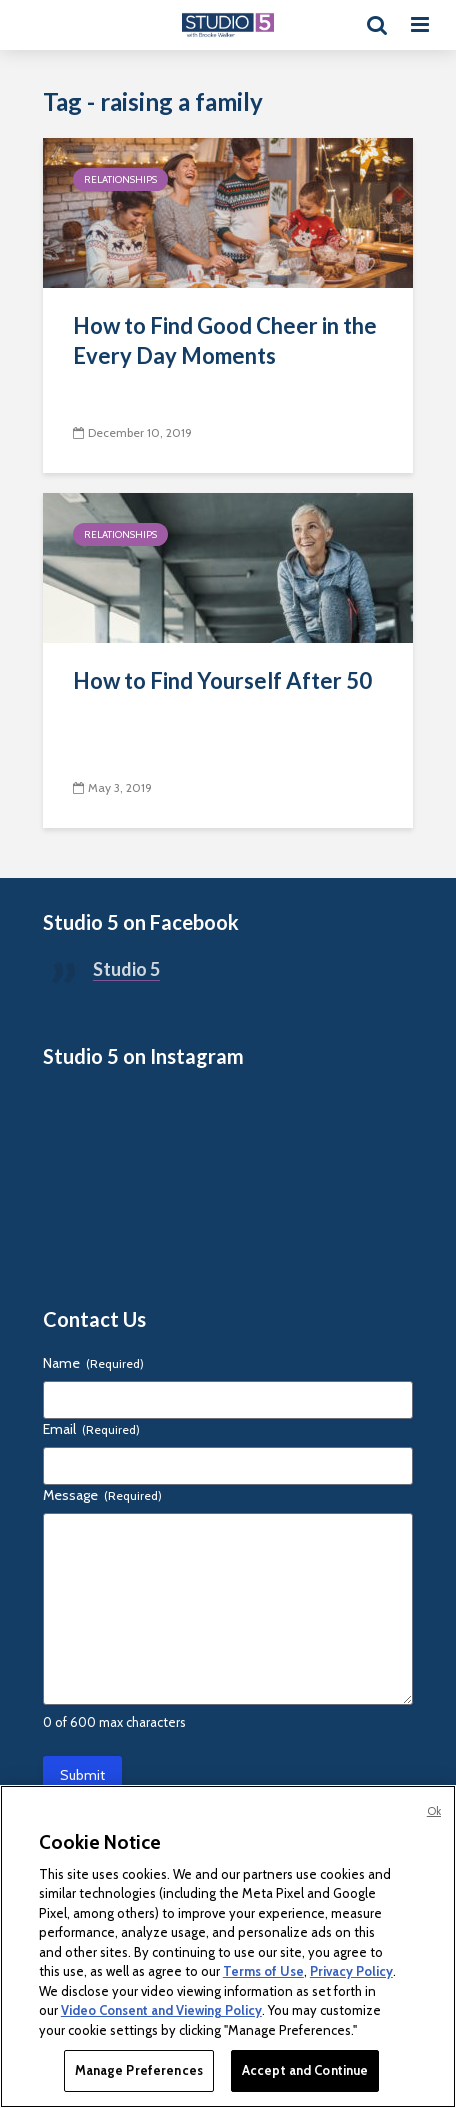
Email (91, 1429)
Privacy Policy (351, 1971)
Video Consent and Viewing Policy (161, 2010)
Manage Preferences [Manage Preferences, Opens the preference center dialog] (139, 2070)
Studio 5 (126, 969)
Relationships (120, 179)
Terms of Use (263, 1971)
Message (102, 1495)
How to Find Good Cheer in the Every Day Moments (225, 340)
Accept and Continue (305, 2070)
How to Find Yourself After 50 (222, 680)
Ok (434, 1811)
